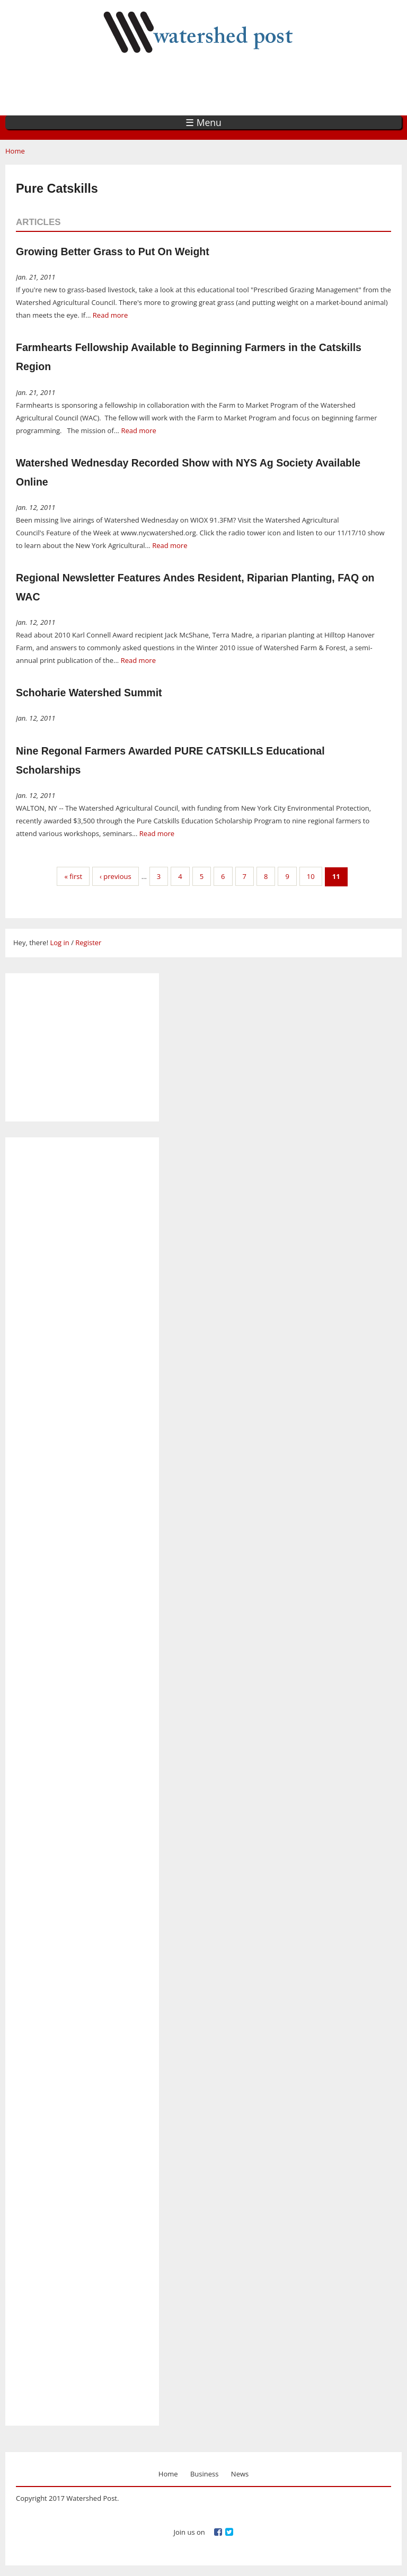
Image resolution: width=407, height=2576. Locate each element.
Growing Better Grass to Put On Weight (112, 251)
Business (204, 2474)
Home (15, 151)
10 (311, 876)
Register (88, 942)
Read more (110, 315)
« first (73, 876)
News (240, 2474)
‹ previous (115, 876)
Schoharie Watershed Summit (89, 692)
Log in (59, 942)
